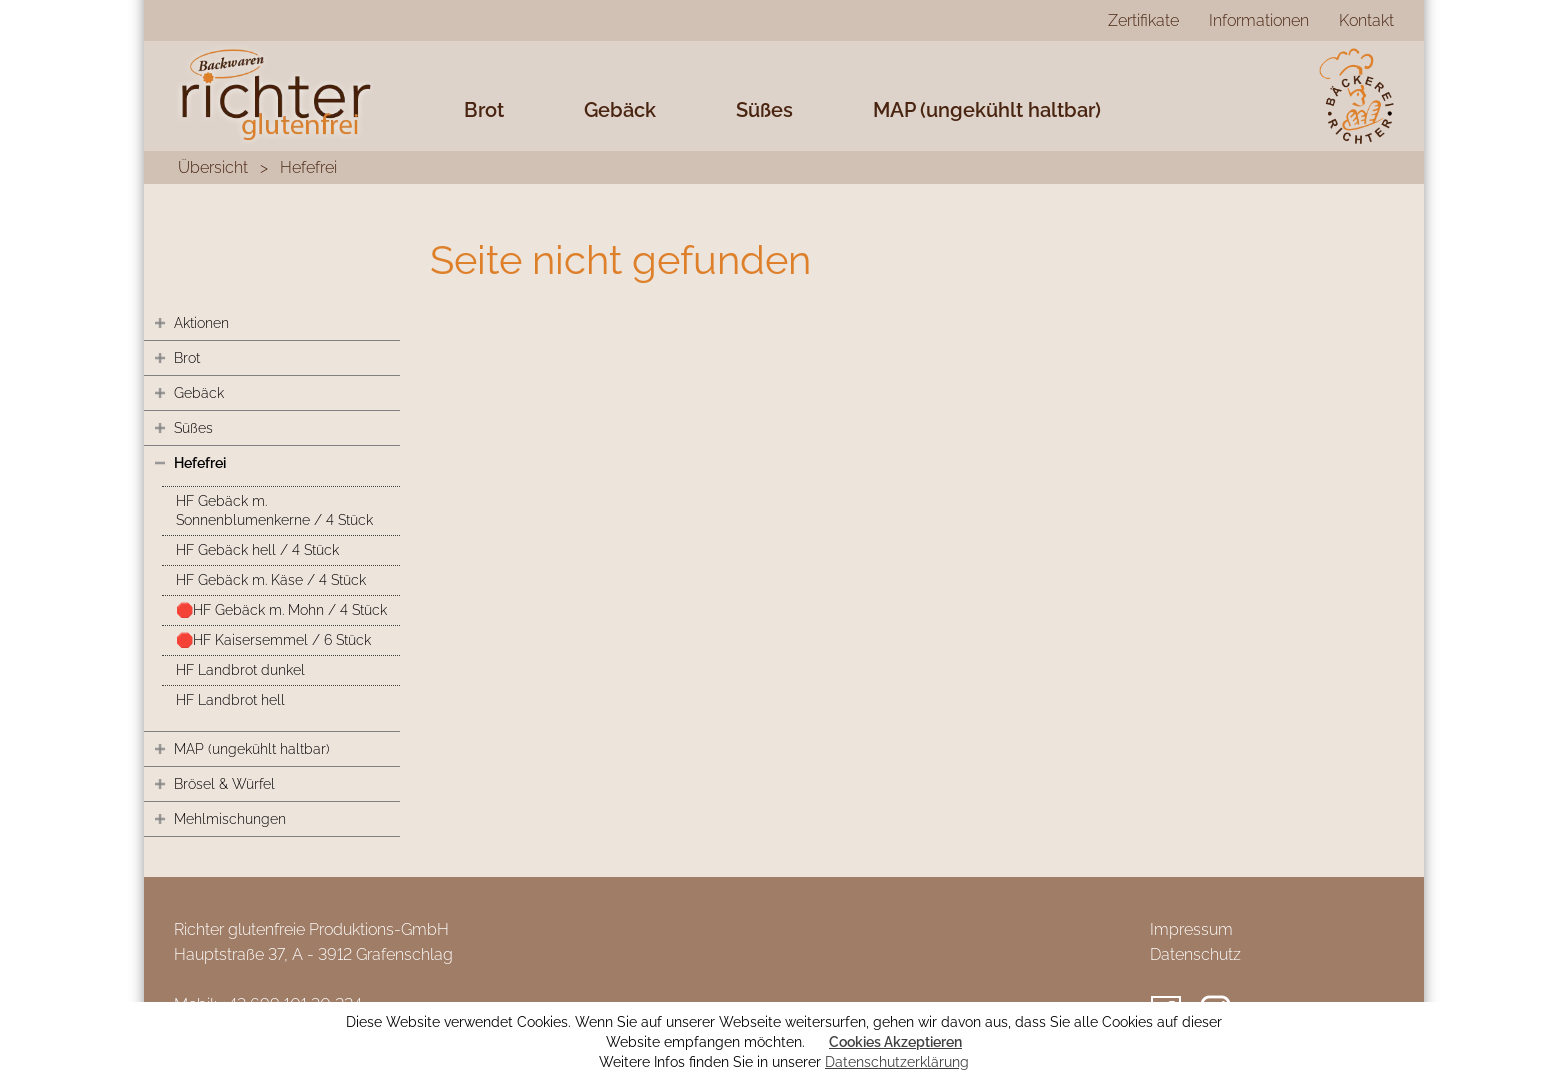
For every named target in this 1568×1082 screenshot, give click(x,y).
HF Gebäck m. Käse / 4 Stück (271, 580)
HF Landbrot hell (230, 700)
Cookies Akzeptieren (895, 1042)
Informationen (1259, 20)
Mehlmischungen (230, 819)
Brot (484, 110)
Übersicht (213, 167)
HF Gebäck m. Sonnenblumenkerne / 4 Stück (274, 510)
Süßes (764, 110)
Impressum (1191, 929)
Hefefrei (308, 167)
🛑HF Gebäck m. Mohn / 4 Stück (281, 610)
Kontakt (1366, 20)
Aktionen (201, 323)
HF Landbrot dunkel (240, 670)
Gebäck (620, 110)
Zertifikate (1143, 20)
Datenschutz (1195, 954)
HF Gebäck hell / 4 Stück (257, 550)
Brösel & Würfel (224, 784)
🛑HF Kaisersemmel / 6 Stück (273, 640)
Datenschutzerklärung (897, 1062)
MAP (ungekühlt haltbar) (987, 110)
